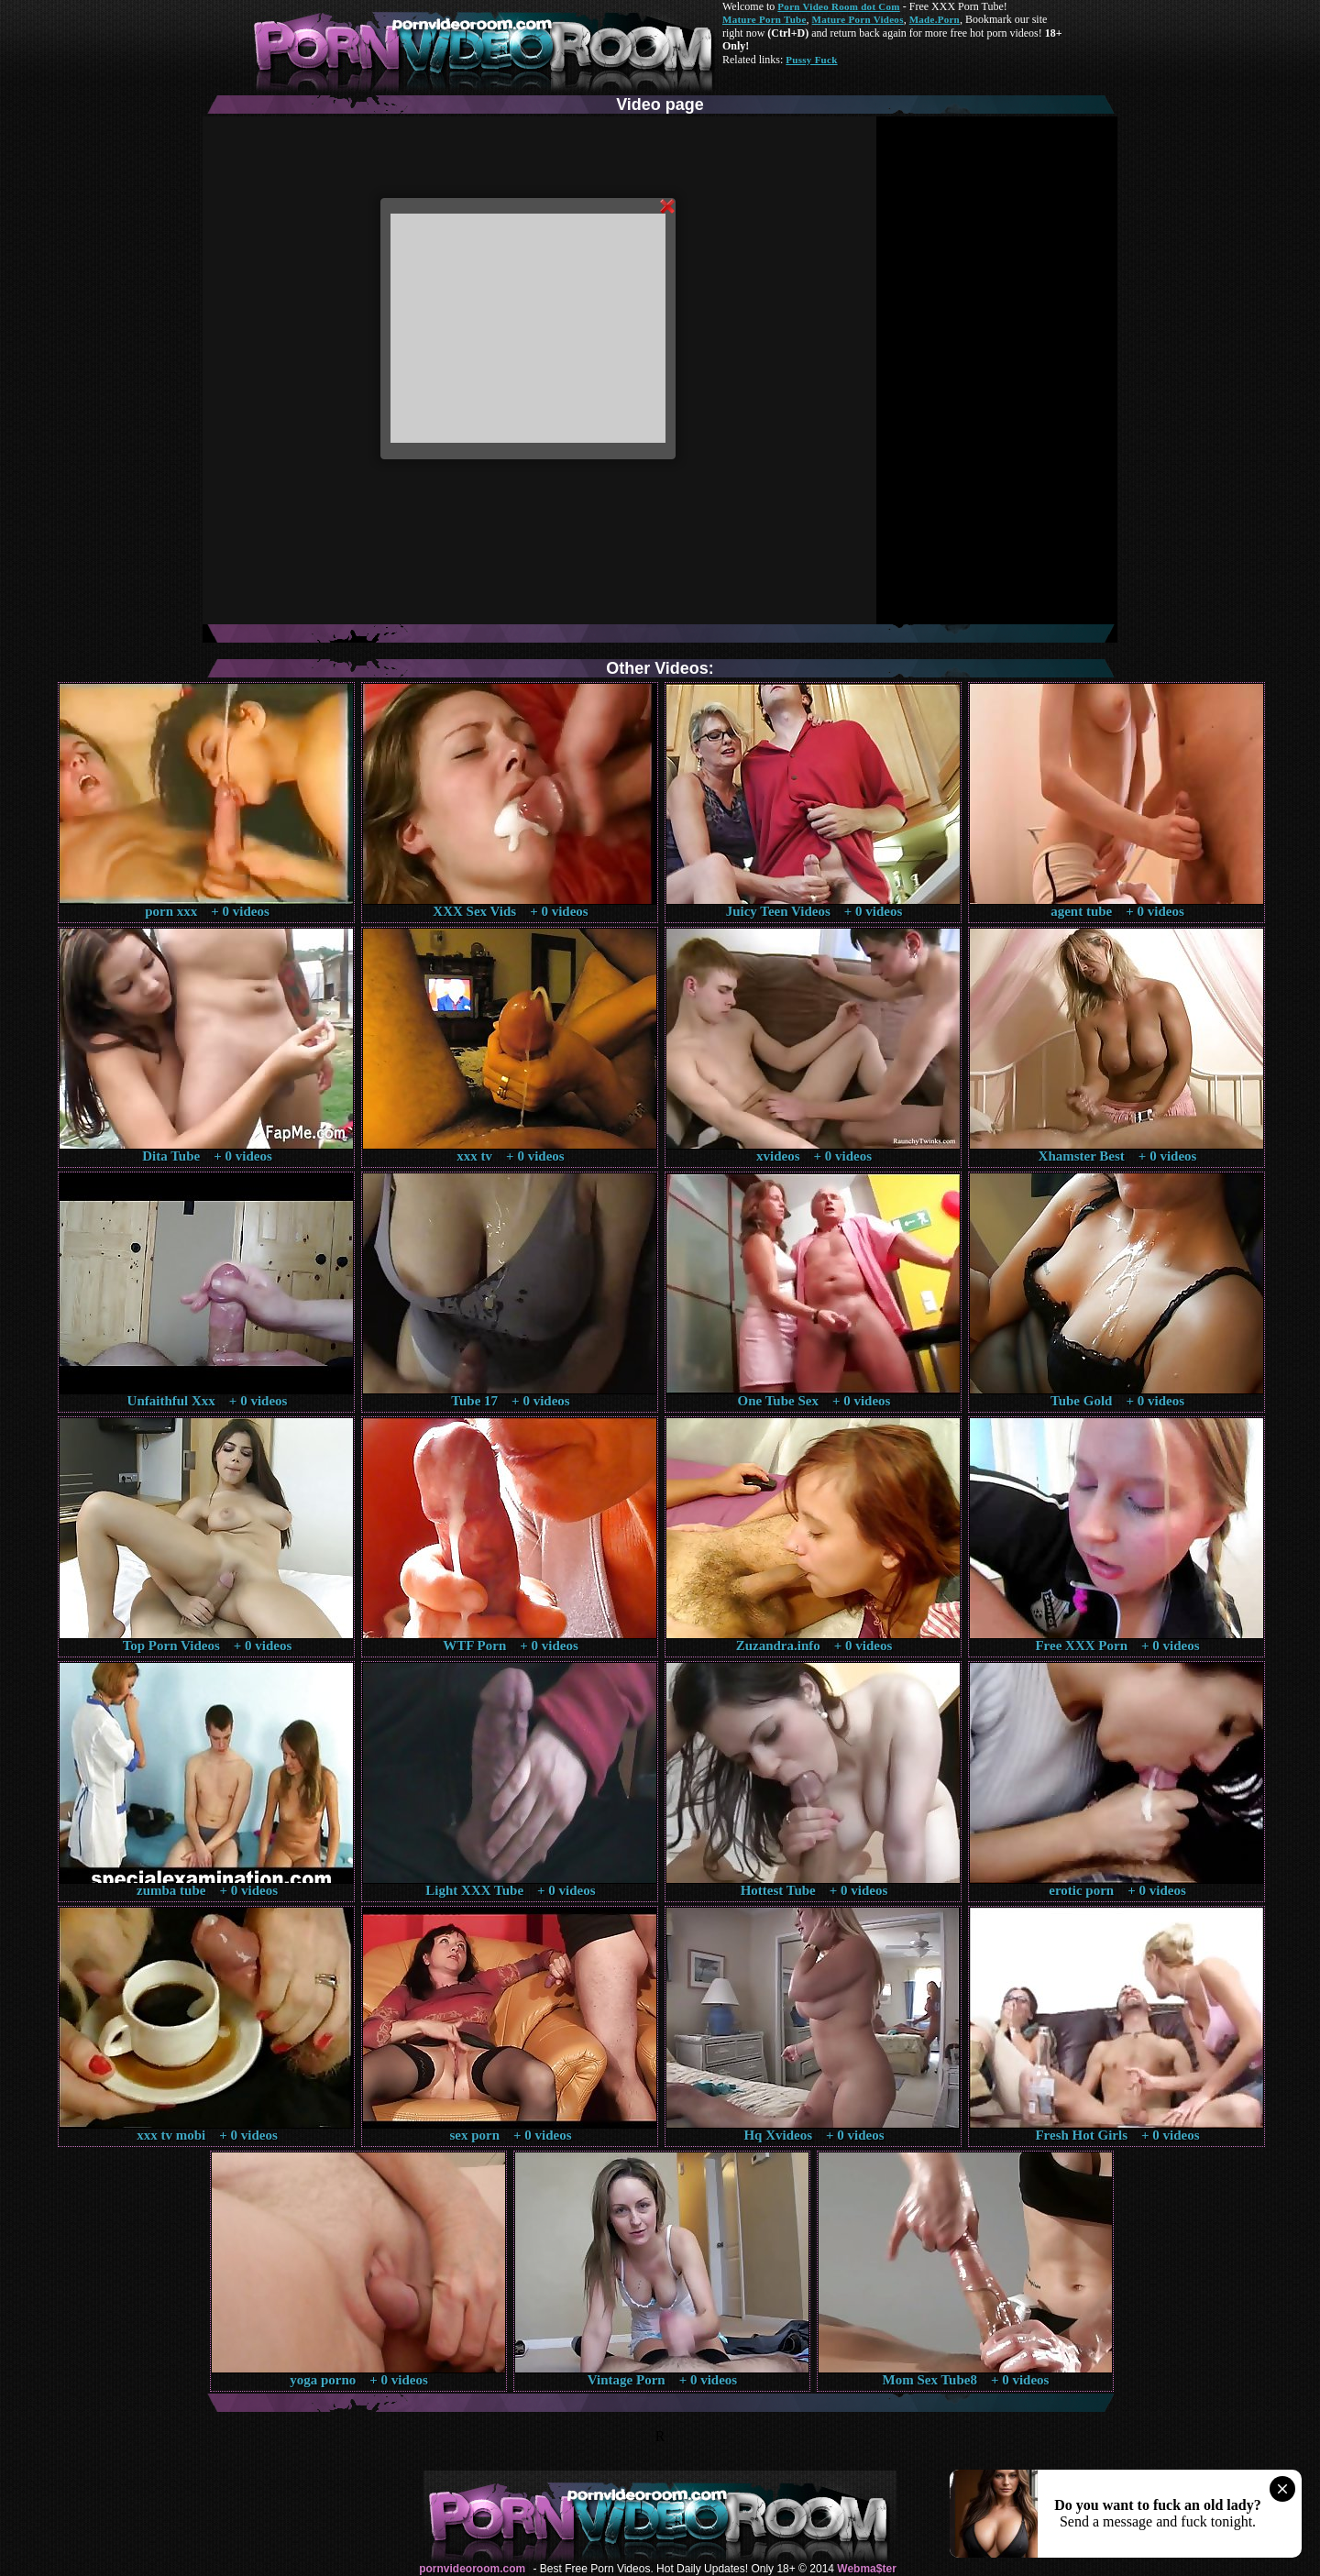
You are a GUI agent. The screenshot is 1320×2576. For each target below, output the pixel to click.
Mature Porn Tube (764, 19)
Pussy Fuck (811, 59)
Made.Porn (934, 19)
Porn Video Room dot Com (838, 6)
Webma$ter (866, 2568)
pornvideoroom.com (472, 2568)
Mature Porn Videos (858, 19)
